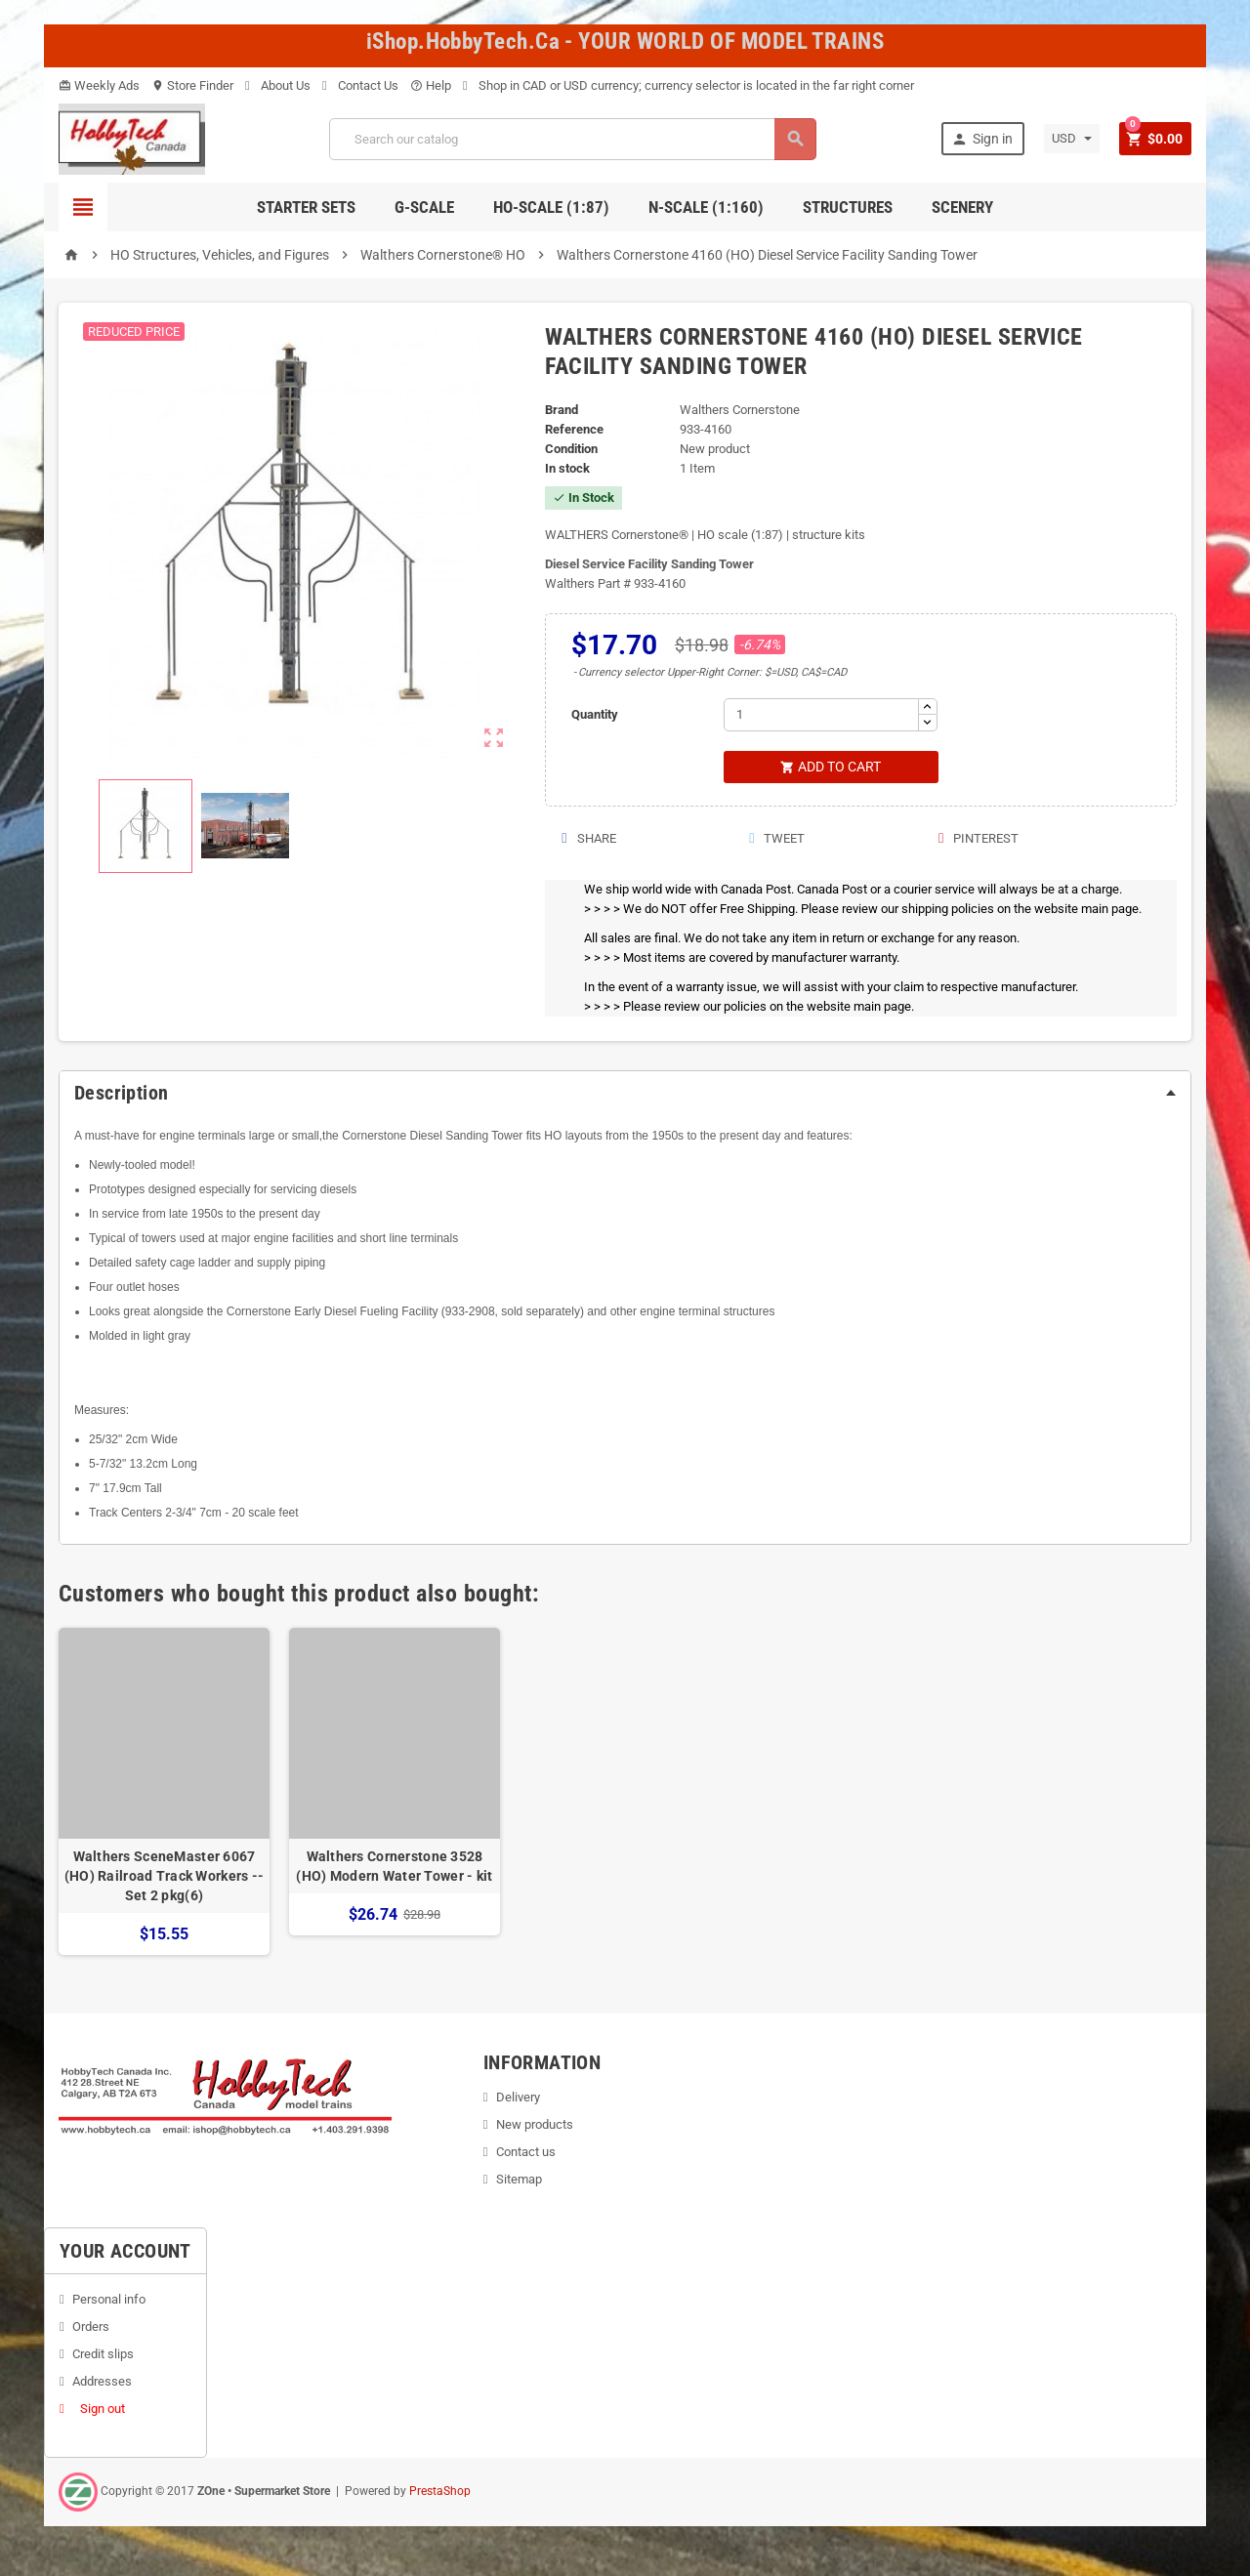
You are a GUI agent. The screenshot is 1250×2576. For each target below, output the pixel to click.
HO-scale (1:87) (551, 207)
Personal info (109, 2300)
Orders (90, 2327)
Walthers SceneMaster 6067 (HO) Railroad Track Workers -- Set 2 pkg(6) (164, 1876)
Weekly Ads (99, 85)
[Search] (572, 139)
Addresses (102, 2382)
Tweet (776, 839)
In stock (567, 468)
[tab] (625, 1093)
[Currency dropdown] (1070, 138)
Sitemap (519, 2180)
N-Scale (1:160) (706, 207)
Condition (571, 448)
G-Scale (424, 207)
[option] (164, 1792)
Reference (574, 429)
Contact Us (360, 85)
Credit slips (103, 2354)
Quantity (594, 714)
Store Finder (192, 85)
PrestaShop (440, 2492)
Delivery (518, 2098)
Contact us (526, 2152)
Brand (561, 409)
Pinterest (978, 839)
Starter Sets (306, 207)
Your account (125, 2252)
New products (534, 2125)
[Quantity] (821, 714)
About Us (278, 85)
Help (430, 85)
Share (587, 839)
